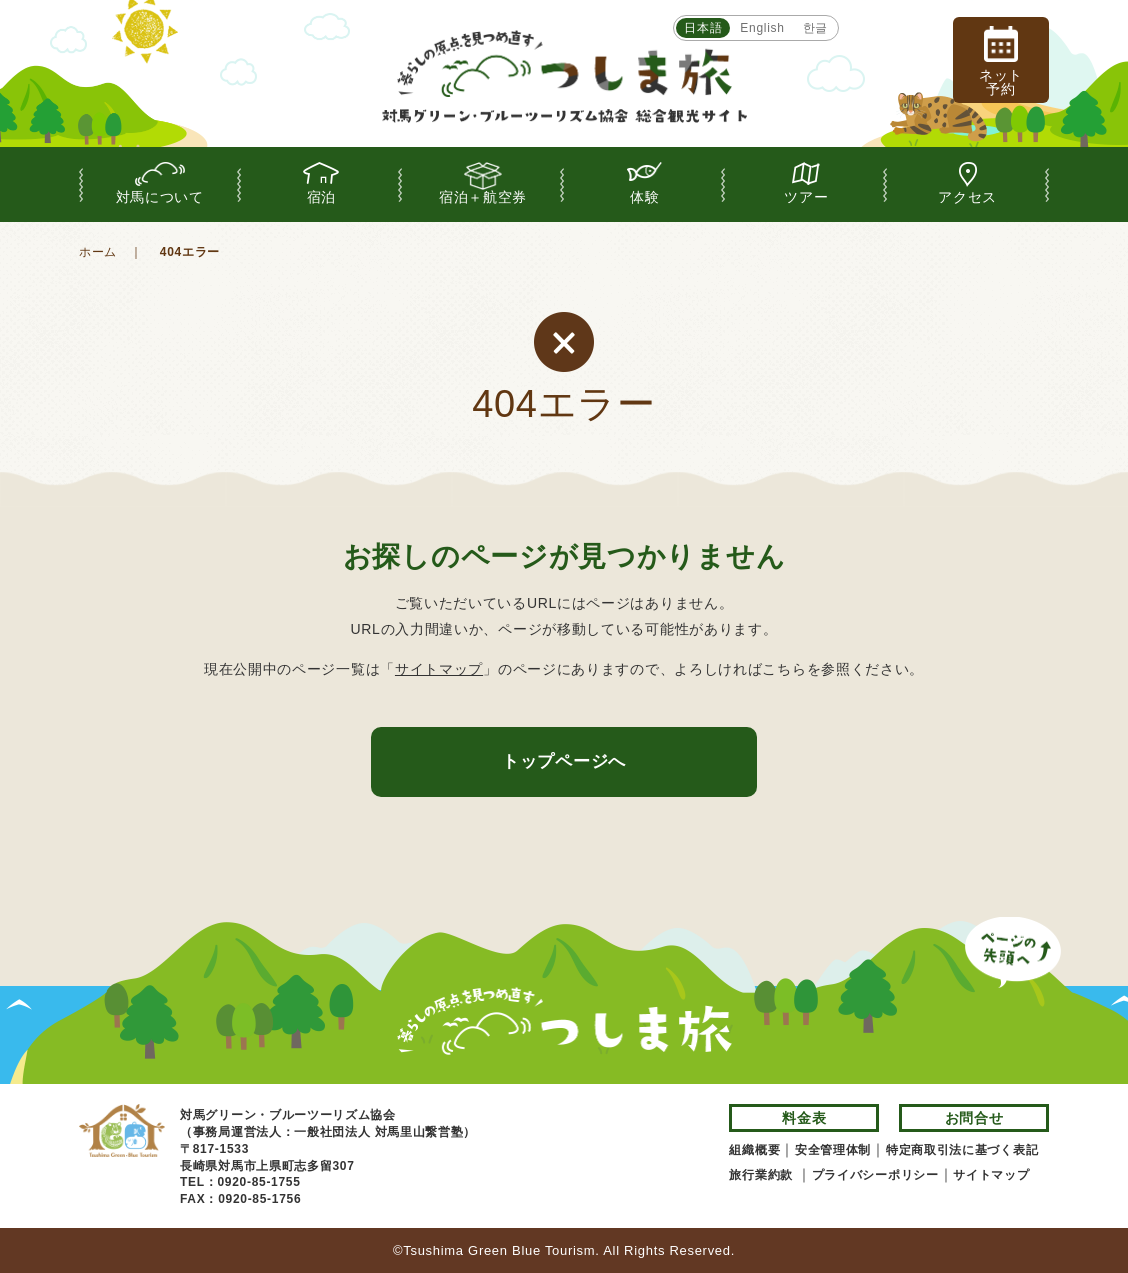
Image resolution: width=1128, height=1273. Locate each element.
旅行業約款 (763, 1175)
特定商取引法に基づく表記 (962, 1150)
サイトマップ (439, 669)
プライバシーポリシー (875, 1175)
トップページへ (564, 761)
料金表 (804, 1118)
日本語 (703, 28)
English (762, 28)
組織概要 (754, 1150)
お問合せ (974, 1118)
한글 (815, 28)
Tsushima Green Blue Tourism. (501, 1250)
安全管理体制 (833, 1150)
